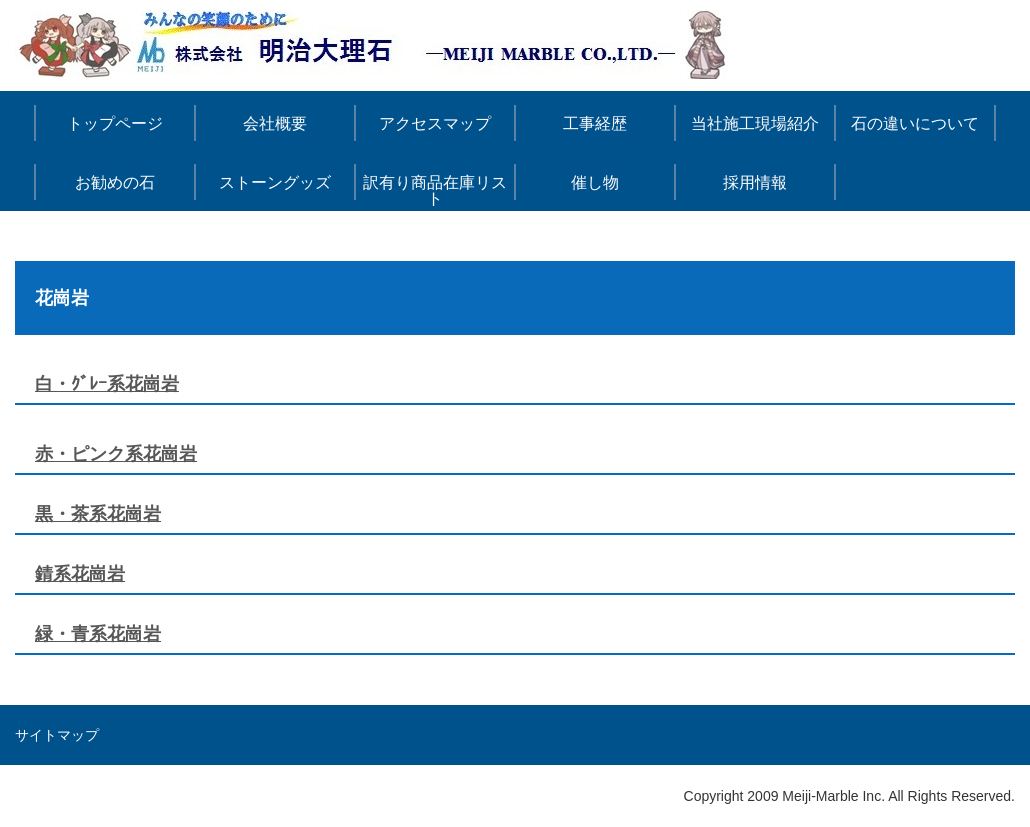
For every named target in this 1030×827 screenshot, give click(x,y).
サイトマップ (57, 735)
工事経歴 (595, 123)
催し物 (595, 182)
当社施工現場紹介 (755, 123)
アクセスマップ (435, 123)
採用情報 (755, 182)
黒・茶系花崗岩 (98, 514)
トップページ (115, 123)
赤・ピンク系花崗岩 (116, 454)
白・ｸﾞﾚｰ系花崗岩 (107, 384)
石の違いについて (915, 123)
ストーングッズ (275, 182)
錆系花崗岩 (80, 574)
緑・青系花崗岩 (98, 634)
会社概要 (275, 123)
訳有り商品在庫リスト (435, 190)
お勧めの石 (115, 182)
